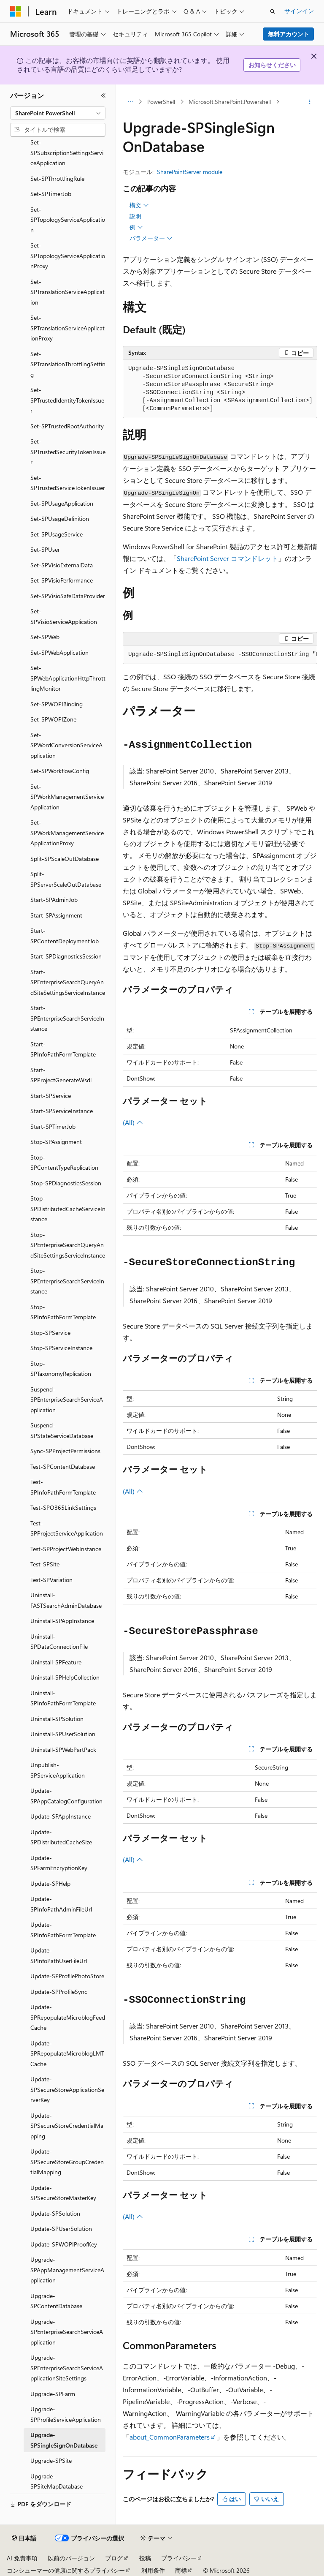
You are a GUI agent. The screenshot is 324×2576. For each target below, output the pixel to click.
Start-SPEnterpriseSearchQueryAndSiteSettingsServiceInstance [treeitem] (67, 982)
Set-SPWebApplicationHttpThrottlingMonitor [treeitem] (67, 678)
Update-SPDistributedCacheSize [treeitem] (61, 1837)
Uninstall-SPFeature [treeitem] (55, 1662)
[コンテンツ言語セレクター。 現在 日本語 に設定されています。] (24, 2538)
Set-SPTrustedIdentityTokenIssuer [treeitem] (67, 400)
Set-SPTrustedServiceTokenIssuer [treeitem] (67, 483)
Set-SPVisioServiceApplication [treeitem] (63, 616)
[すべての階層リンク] (130, 102)
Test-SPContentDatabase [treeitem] (62, 1466)
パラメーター (151, 238)
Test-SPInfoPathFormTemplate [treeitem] (63, 1487)
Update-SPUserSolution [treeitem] (61, 2229)
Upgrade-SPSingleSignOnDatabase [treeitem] (63, 2440)
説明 (135, 216)
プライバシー (179, 2558)
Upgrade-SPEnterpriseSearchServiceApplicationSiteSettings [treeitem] (66, 2367)
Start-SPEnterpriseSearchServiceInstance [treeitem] (67, 1018)
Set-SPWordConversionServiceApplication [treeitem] (66, 745)
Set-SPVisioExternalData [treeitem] (61, 565)
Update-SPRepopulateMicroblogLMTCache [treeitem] (67, 2053)
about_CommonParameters (170, 2436)
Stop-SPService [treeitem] (50, 1333)
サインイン (299, 11)
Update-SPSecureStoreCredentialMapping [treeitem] (66, 2125)
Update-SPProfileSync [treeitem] (58, 1992)
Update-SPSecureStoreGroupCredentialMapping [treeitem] (67, 2161)
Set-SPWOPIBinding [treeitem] (56, 704)
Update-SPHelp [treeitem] (50, 1883)
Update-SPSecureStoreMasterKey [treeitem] (63, 2193)
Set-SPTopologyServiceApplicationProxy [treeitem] (67, 255)
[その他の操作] (309, 102)
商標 (181, 2570)
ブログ (114, 2558)
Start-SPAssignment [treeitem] (56, 915)
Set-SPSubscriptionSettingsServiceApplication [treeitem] (66, 152)
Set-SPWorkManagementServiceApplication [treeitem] (67, 796)
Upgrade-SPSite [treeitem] (51, 2460)
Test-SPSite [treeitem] (44, 1564)
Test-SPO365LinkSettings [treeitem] (63, 1507)
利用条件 (153, 2570)
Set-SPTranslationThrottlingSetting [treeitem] (67, 364)
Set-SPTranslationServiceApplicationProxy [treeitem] (67, 327)
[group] (220, 654)
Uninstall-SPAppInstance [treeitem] (62, 1621)
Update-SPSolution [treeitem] (55, 2213)
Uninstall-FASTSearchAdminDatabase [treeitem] (66, 1600)
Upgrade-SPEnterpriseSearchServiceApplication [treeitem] (66, 2331)
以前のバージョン (71, 2558)
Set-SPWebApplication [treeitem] (59, 652)
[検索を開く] (272, 11)
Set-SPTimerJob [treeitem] (50, 194)
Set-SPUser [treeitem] (45, 549)
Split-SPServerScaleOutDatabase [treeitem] (65, 879)
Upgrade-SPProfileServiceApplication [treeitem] (65, 2414)
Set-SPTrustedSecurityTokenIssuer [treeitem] (67, 451)
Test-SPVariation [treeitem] (51, 1580)
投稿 (145, 2558)
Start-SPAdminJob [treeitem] (54, 900)
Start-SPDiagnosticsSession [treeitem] (66, 956)
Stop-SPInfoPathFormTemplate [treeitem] (63, 1312)
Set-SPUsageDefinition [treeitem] (59, 519)
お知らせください (272, 65)
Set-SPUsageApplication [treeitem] (61, 503)
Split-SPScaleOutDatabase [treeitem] (64, 859)
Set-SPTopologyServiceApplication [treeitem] (67, 219)
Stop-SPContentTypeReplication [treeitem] (64, 1162)
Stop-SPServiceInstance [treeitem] (61, 1348)
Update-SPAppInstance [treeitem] (60, 1816)
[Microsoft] (15, 11)
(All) (133, 1122)
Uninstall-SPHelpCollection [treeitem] (65, 1677)
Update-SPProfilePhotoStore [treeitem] (67, 1976)
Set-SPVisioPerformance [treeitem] (61, 580)
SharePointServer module (189, 172)
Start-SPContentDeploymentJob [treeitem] (64, 935)
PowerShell (161, 102)
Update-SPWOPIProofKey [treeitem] (63, 2244)
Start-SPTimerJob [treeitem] (53, 1126)
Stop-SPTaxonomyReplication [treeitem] (60, 1368)
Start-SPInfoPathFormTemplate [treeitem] (63, 1049)
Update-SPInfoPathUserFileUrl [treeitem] (58, 1955)
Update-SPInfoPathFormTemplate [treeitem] (63, 1929)
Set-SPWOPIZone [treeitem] (53, 719)
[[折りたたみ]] (103, 95)
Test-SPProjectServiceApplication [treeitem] (66, 1528)
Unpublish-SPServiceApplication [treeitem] (57, 1770)
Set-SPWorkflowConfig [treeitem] (59, 771)
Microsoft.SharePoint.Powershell (230, 102)
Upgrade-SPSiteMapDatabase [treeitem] (56, 2481)
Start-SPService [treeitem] (50, 1096)
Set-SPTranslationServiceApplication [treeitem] (67, 292)
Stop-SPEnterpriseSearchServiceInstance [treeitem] (67, 1280)
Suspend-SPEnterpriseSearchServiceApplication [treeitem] (66, 1399)
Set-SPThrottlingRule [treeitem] (57, 178)
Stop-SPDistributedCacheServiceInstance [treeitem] (67, 1208)
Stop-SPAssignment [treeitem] (56, 1142)
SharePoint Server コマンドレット (227, 558)
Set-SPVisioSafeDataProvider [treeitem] (67, 596)
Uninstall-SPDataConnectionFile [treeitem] (59, 1641)
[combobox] (57, 113)
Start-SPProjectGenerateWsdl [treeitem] (61, 1075)
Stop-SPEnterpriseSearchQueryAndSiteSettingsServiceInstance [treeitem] (67, 1245)
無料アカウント (288, 34)
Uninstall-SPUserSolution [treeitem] (62, 1734)
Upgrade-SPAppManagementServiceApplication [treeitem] (67, 2269)
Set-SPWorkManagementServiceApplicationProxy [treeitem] (67, 832)
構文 (139, 205)
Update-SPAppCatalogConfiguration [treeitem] (66, 1795)
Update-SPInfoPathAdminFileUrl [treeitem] (61, 1904)
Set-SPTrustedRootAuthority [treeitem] (67, 426)
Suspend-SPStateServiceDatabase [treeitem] (61, 1430)
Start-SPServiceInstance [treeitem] (61, 1111)
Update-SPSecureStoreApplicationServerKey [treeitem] (67, 2089)
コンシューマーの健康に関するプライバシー (66, 2570)
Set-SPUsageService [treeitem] (56, 534)
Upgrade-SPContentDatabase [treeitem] (56, 2301)
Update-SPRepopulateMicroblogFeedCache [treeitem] (67, 2017)
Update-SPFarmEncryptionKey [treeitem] (58, 1863)
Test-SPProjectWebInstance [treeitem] (65, 1549)
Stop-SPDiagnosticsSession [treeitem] (65, 1183)
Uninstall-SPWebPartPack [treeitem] (63, 1749)
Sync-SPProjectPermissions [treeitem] (65, 1451)
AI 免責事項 (22, 2558)
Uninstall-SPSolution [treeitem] (57, 1719)
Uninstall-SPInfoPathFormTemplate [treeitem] (63, 1698)
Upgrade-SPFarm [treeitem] (52, 2394)
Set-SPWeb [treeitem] (44, 637)
